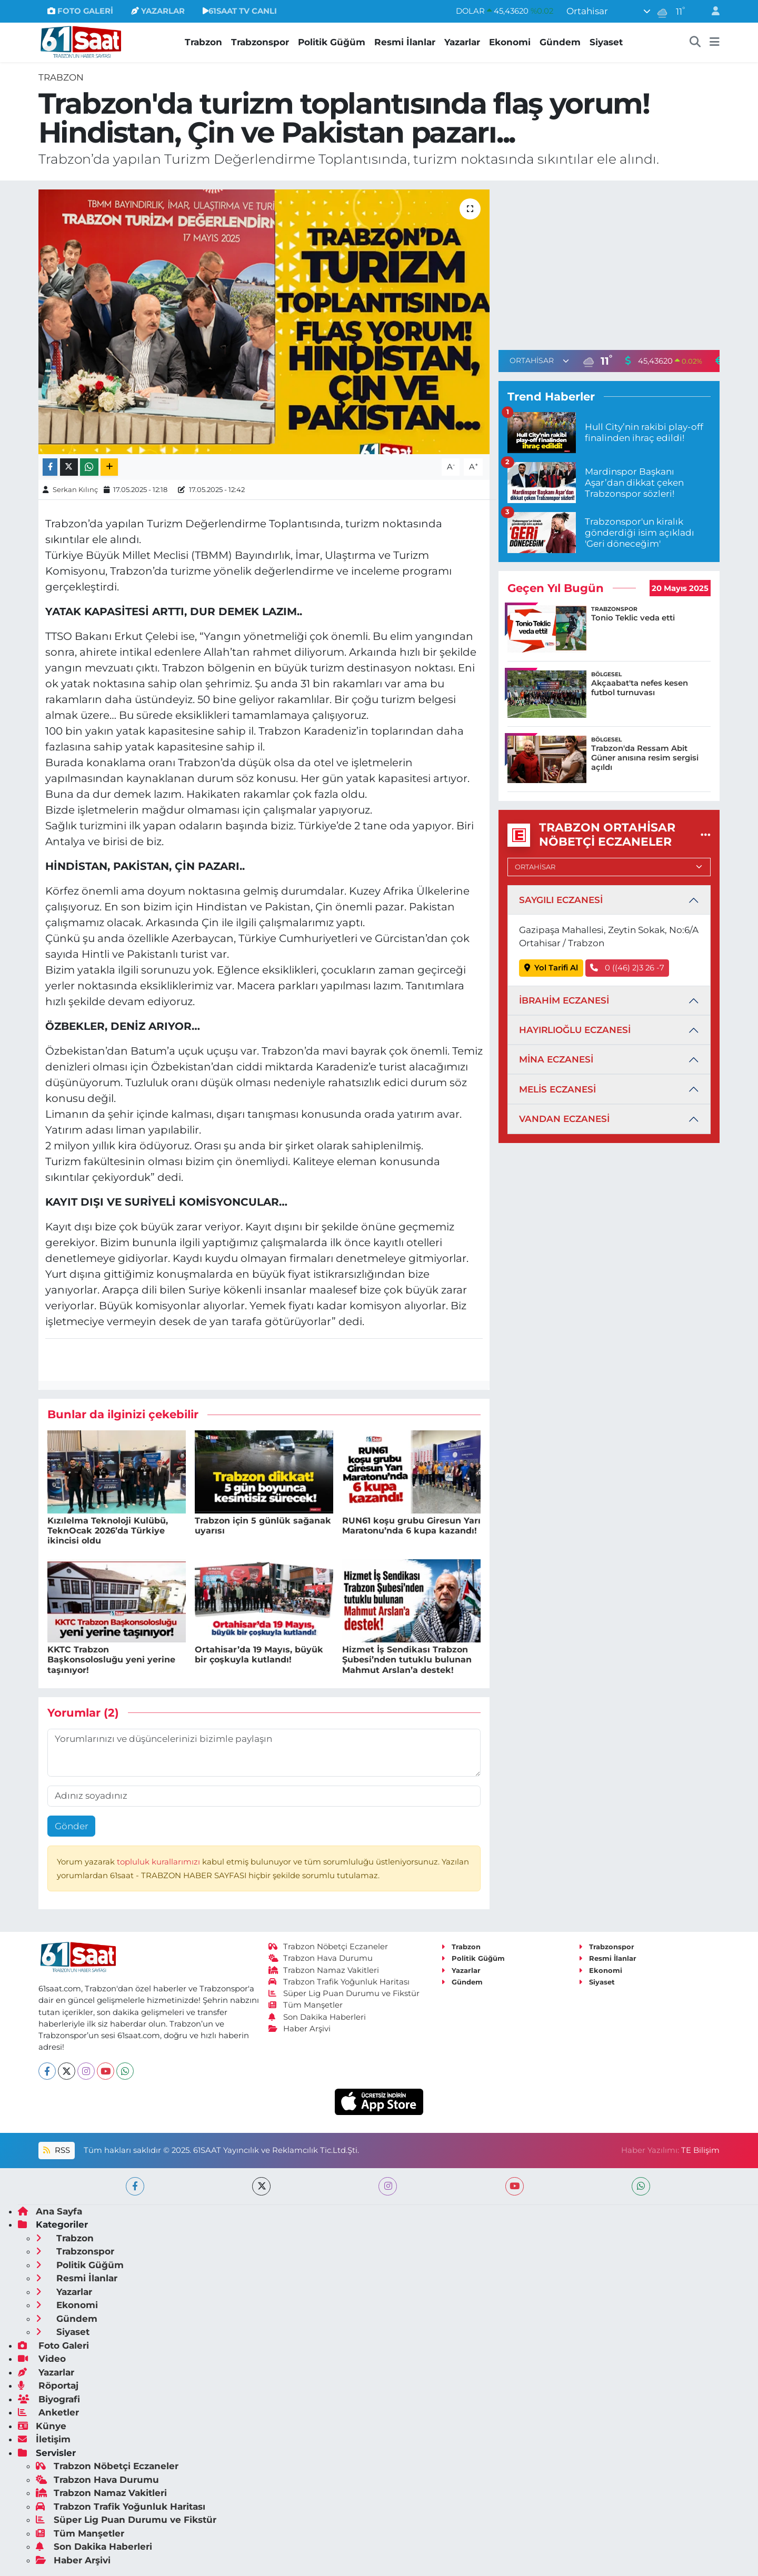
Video (42, 2358)
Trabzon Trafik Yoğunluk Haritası (339, 1982)
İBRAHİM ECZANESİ (564, 1000)
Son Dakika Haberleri (317, 2017)
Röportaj (48, 2385)
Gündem (560, 42)
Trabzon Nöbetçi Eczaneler (328, 1946)
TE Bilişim (700, 2150)
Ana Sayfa (50, 2211)
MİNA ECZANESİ (556, 1059)
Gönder (71, 1826)
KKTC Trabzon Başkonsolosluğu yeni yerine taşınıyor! (111, 1660)
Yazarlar (462, 42)
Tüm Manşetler (305, 2005)
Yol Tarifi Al (551, 968)
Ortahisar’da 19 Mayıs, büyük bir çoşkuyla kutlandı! (259, 1655)
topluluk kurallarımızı (159, 1862)
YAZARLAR (158, 11)
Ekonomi (510, 42)
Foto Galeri (53, 2345)
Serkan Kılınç (75, 489)
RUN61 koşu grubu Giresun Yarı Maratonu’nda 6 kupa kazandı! (411, 1526)
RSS (56, 2150)
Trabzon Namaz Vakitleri (324, 1970)
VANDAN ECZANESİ (564, 1119)
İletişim (44, 2439)
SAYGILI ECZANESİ (561, 900)
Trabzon (203, 42)
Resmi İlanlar (404, 42)
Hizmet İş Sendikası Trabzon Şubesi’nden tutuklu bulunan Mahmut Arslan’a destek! (407, 1660)
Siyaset (606, 42)
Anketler (48, 2412)
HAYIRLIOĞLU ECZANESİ (575, 1030)
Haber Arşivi (299, 2028)
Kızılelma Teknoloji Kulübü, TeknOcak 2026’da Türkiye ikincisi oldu (107, 1531)
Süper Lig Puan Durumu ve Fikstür (344, 1993)
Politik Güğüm (331, 42)
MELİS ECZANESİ (557, 1089)
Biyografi (49, 2399)
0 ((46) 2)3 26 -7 (627, 968)
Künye (42, 2426)
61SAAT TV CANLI (240, 11)
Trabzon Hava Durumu (320, 1958)
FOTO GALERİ (80, 11)
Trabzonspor (260, 42)
